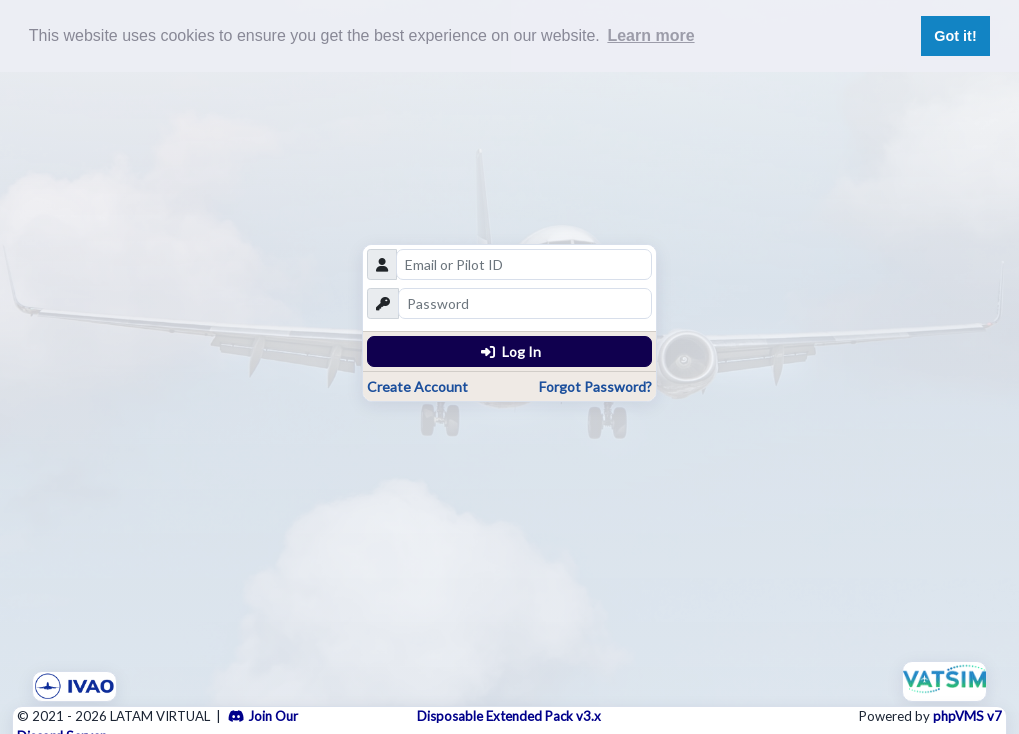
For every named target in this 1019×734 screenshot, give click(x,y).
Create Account (417, 386)
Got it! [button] (955, 36)
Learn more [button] (650, 35)
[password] (525, 303)
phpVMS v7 (967, 716)
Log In (511, 351)
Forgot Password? (595, 386)
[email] (524, 264)
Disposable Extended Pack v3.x (509, 716)
